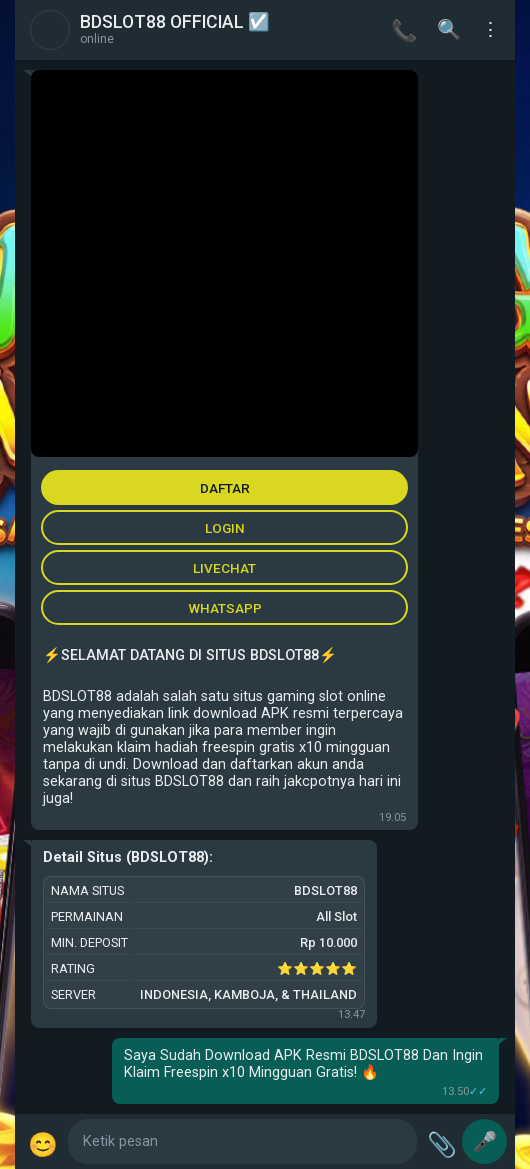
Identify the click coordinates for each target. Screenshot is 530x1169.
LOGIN (225, 528)
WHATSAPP (225, 608)
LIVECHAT (224, 568)
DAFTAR (225, 488)
